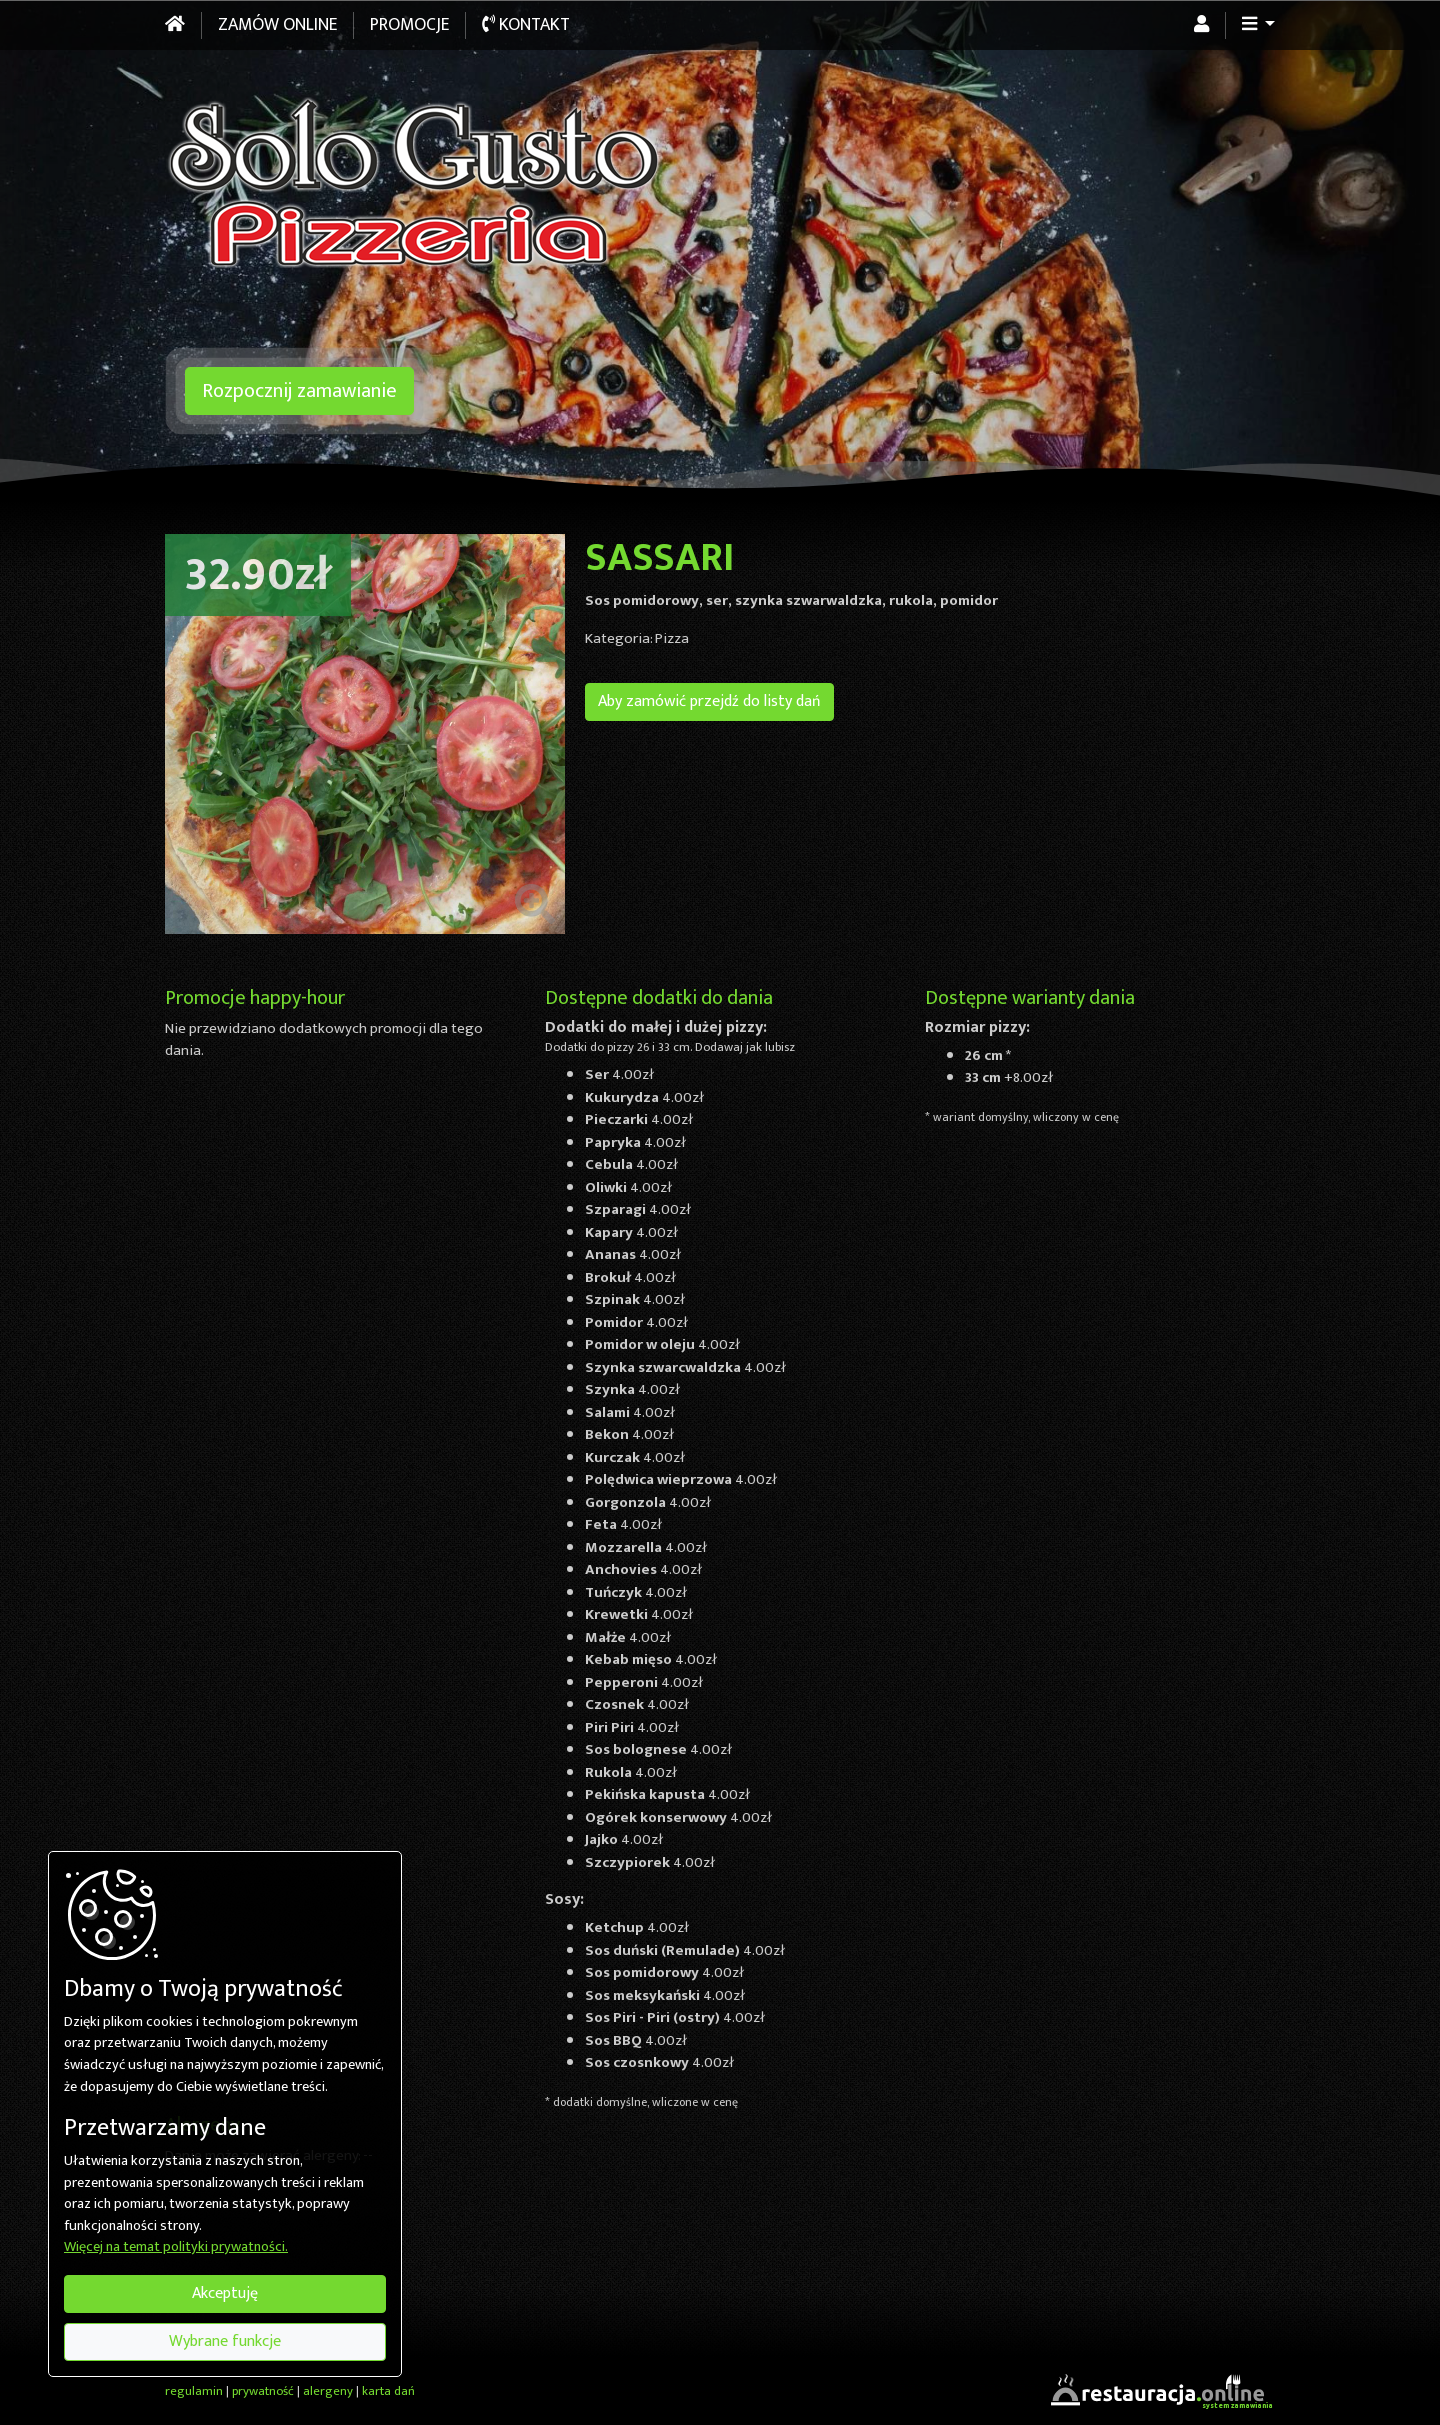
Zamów (277, 25)
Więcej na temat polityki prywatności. (176, 2248)
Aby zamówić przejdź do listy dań (709, 701)
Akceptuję (225, 2293)
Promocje (409, 25)
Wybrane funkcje (225, 2341)
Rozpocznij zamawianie (299, 391)
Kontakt (526, 25)
